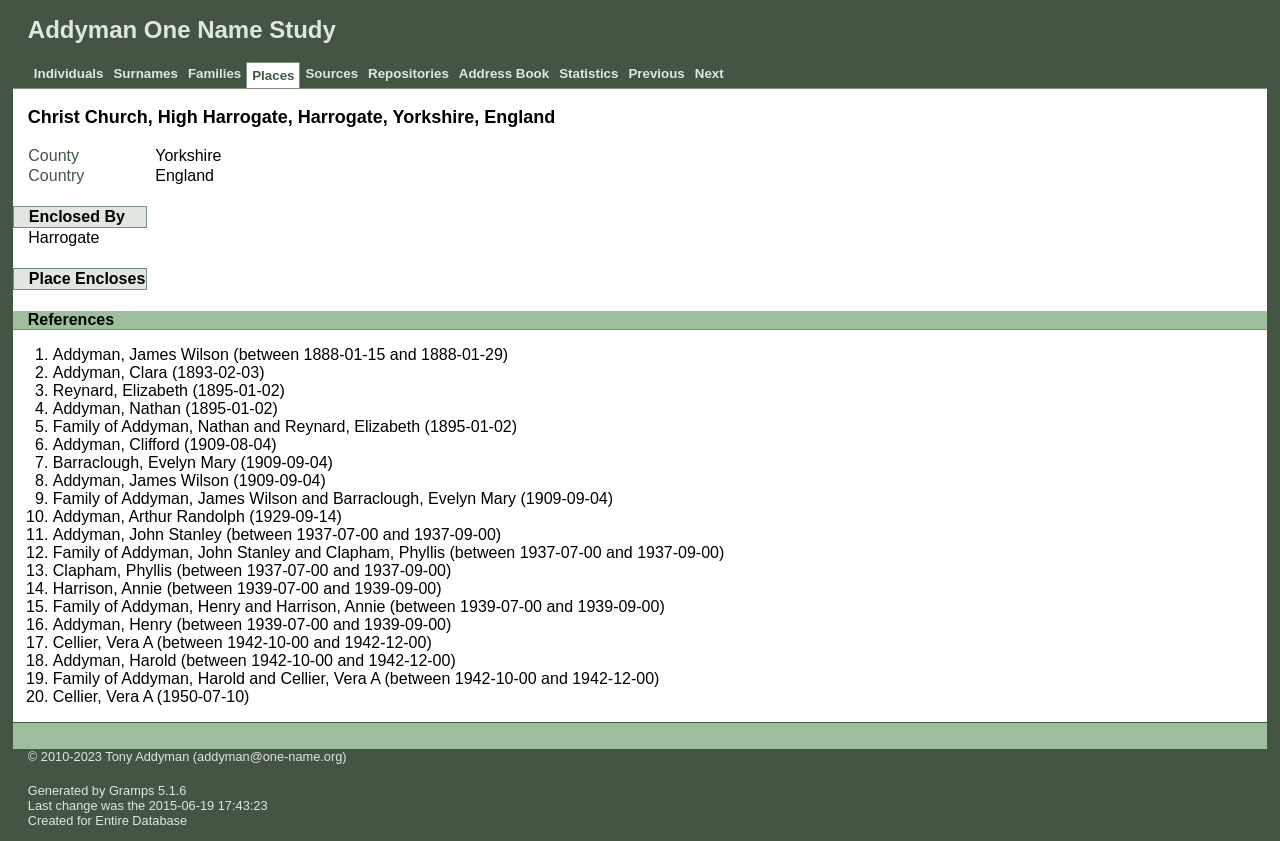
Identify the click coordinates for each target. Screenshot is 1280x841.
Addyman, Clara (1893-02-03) (159, 372)
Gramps (132, 790)
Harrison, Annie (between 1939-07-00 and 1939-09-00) (247, 588)
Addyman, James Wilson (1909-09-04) (189, 480)
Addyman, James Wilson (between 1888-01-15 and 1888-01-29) (280, 354)
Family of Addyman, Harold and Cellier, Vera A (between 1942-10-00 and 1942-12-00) (356, 678)
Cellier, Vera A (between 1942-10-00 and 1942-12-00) (242, 642)
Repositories (408, 73)
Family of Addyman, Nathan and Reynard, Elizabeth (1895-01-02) (285, 426)
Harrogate (63, 237)
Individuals (69, 73)
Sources (331, 73)
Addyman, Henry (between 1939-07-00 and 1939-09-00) (252, 624)
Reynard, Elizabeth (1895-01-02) (169, 390)
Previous (656, 73)
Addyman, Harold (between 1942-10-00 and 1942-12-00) (254, 660)
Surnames (145, 73)
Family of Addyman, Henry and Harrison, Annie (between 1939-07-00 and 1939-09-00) (359, 606)
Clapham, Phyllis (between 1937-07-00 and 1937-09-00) (252, 570)
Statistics (588, 73)
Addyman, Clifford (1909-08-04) (165, 444)
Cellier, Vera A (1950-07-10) (151, 696)
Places (273, 75)
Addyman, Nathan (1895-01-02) (165, 408)
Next (709, 73)
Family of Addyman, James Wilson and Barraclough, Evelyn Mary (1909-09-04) (333, 498)
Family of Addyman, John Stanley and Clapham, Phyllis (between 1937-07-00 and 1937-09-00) (389, 552)
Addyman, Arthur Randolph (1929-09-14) (197, 516)
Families (214, 73)
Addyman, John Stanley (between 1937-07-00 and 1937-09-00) (277, 534)
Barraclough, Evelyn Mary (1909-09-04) (193, 462)
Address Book (504, 73)
